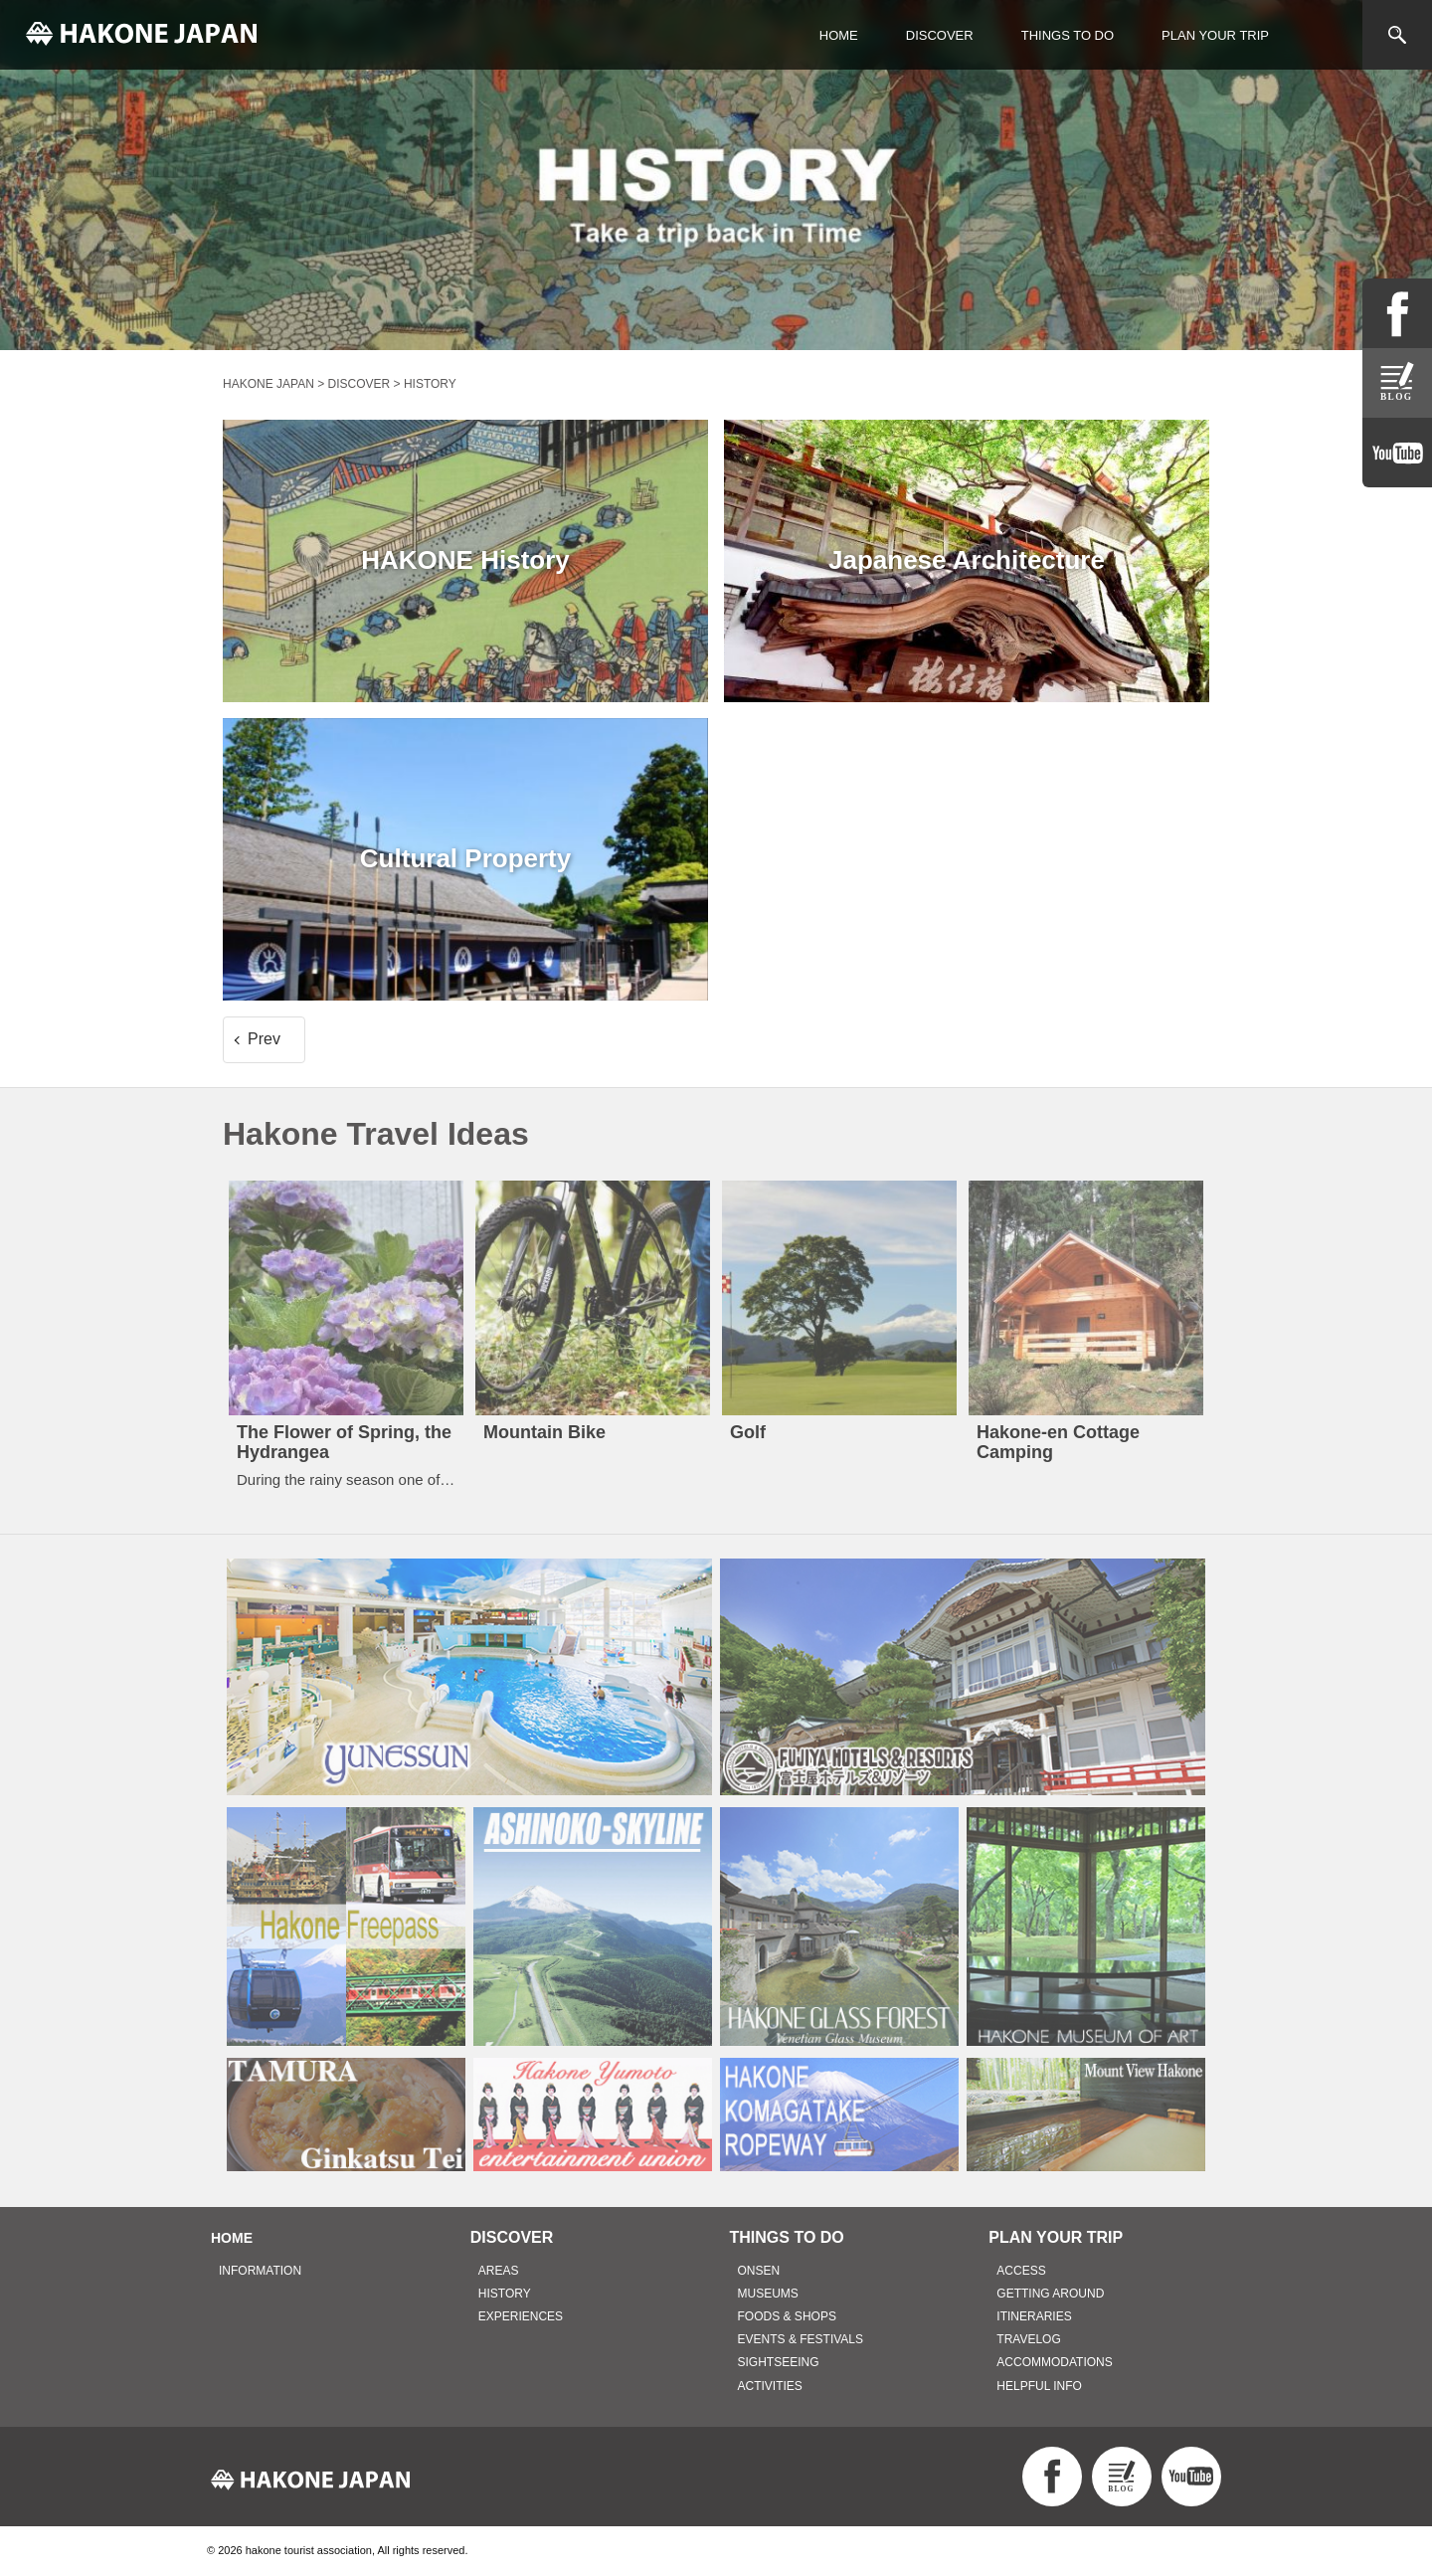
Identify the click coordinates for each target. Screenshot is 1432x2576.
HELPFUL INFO (1039, 2386)
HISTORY (504, 2293)
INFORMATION (260, 2271)
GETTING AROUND (1050, 2293)
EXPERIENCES (520, 2316)
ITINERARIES (1033, 2316)
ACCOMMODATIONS (1054, 2362)
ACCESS (1020, 2271)
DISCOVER (940, 35)
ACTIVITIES (770, 2386)
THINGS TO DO (1067, 35)
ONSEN (759, 2271)
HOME (838, 35)
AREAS (498, 2271)
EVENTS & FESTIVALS (800, 2339)
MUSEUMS (768, 2293)
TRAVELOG (1028, 2339)
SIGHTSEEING (778, 2362)
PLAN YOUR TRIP (1215, 35)
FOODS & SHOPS (787, 2316)
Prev (264, 1038)
